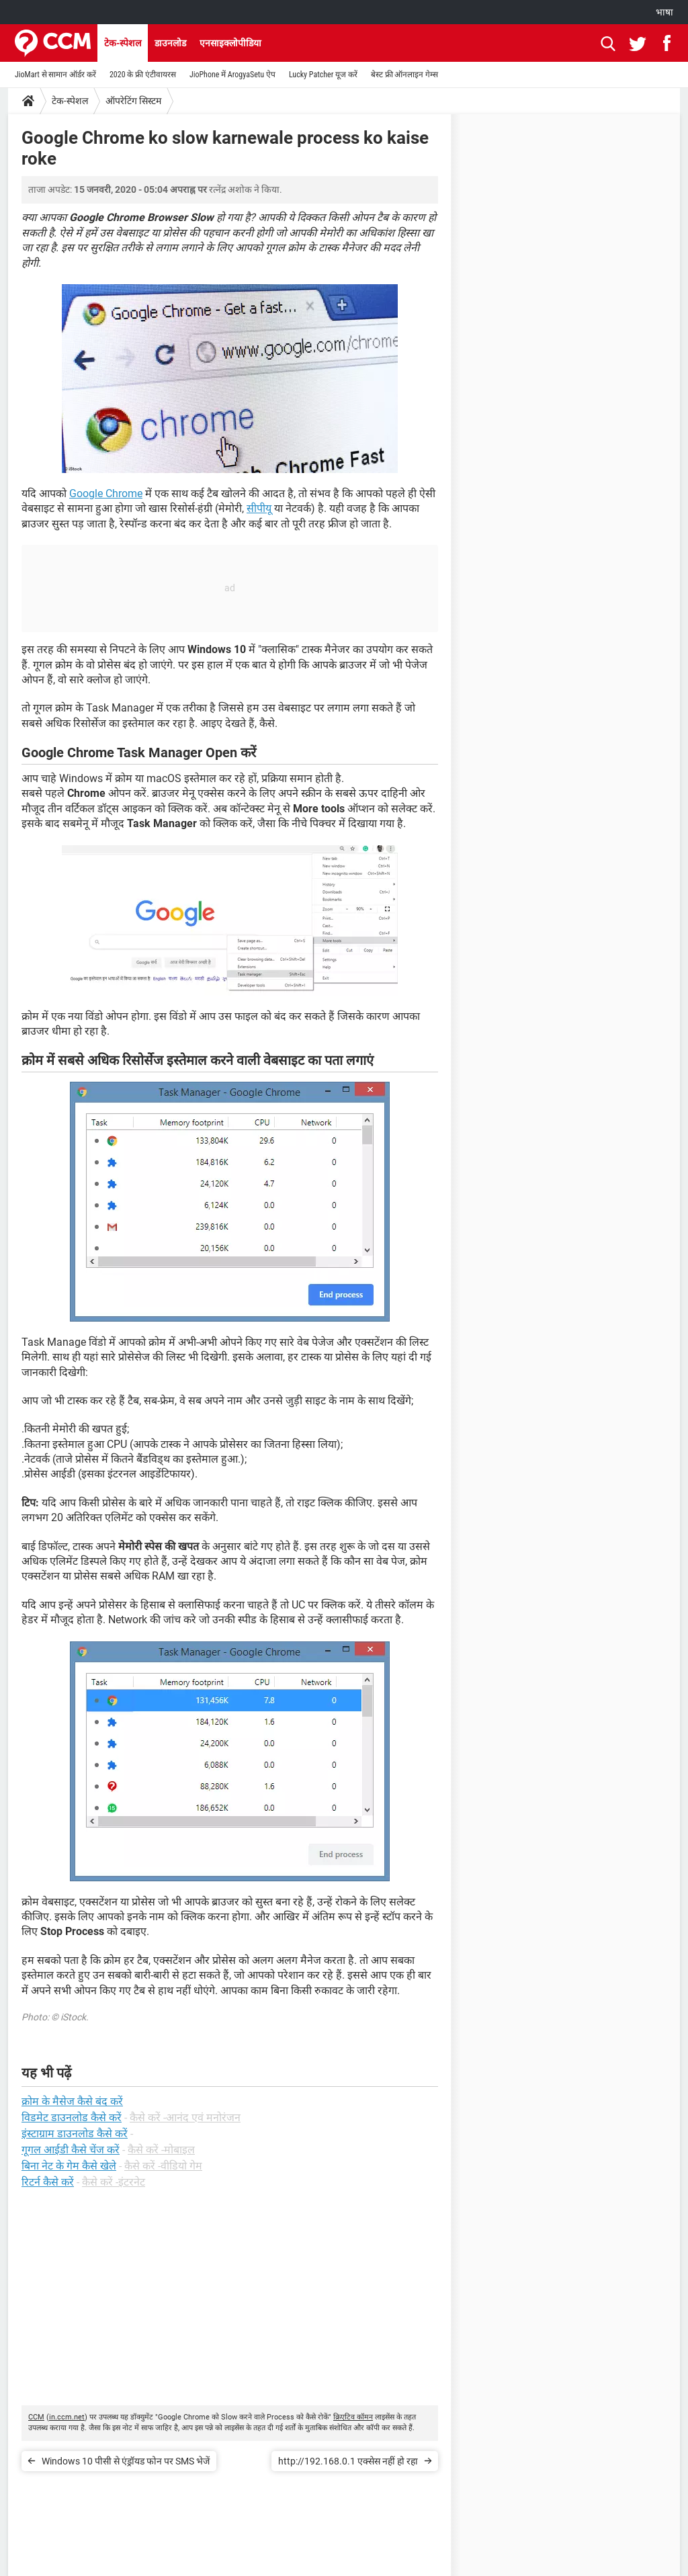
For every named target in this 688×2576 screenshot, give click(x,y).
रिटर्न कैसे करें (48, 2182)
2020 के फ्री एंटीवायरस (143, 74)
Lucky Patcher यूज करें (323, 74)
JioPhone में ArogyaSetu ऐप (232, 74)
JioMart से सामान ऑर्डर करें (55, 74)
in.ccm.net (67, 2417)
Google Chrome (105, 493)
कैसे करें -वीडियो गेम (163, 2165)
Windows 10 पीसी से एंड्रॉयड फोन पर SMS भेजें (126, 2461)
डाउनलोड (170, 43)
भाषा (664, 12)
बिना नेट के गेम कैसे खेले (69, 2165)
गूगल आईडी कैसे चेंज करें (71, 2149)
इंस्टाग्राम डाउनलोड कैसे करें (75, 2133)
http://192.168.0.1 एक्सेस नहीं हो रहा (348, 2461)
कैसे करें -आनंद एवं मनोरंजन (185, 2117)
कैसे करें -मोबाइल (161, 2149)
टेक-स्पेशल (122, 43)
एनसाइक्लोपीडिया (230, 43)
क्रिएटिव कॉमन (353, 2417)
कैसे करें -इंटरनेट (113, 2182)
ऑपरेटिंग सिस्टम (133, 100)
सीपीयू (259, 508)
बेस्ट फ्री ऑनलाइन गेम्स (404, 74)
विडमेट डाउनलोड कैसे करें (72, 2117)
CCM (36, 2417)
